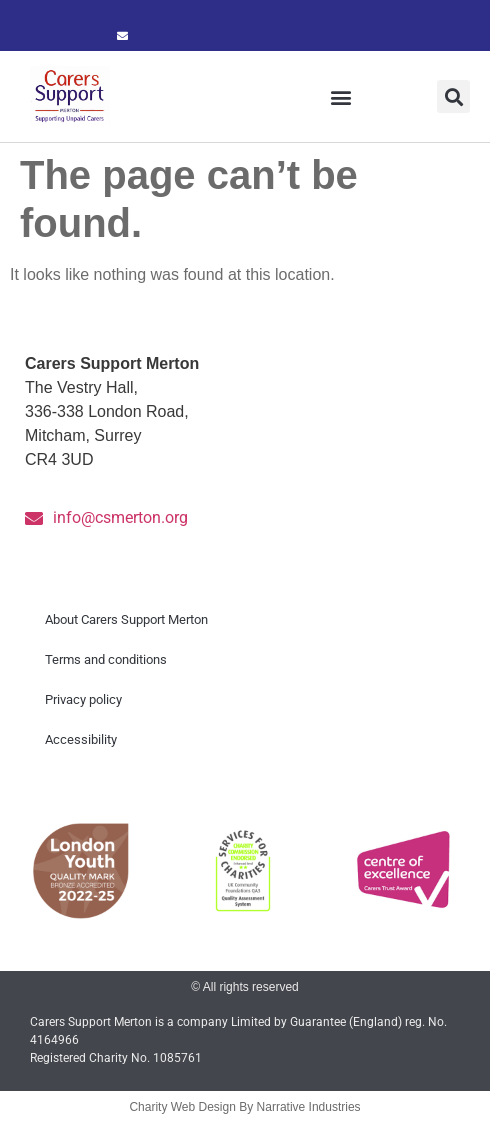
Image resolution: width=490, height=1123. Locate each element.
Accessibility (81, 739)
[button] (341, 96)
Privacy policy (83, 699)
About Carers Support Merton (126, 619)
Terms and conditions (106, 659)
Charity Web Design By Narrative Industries (244, 1107)
